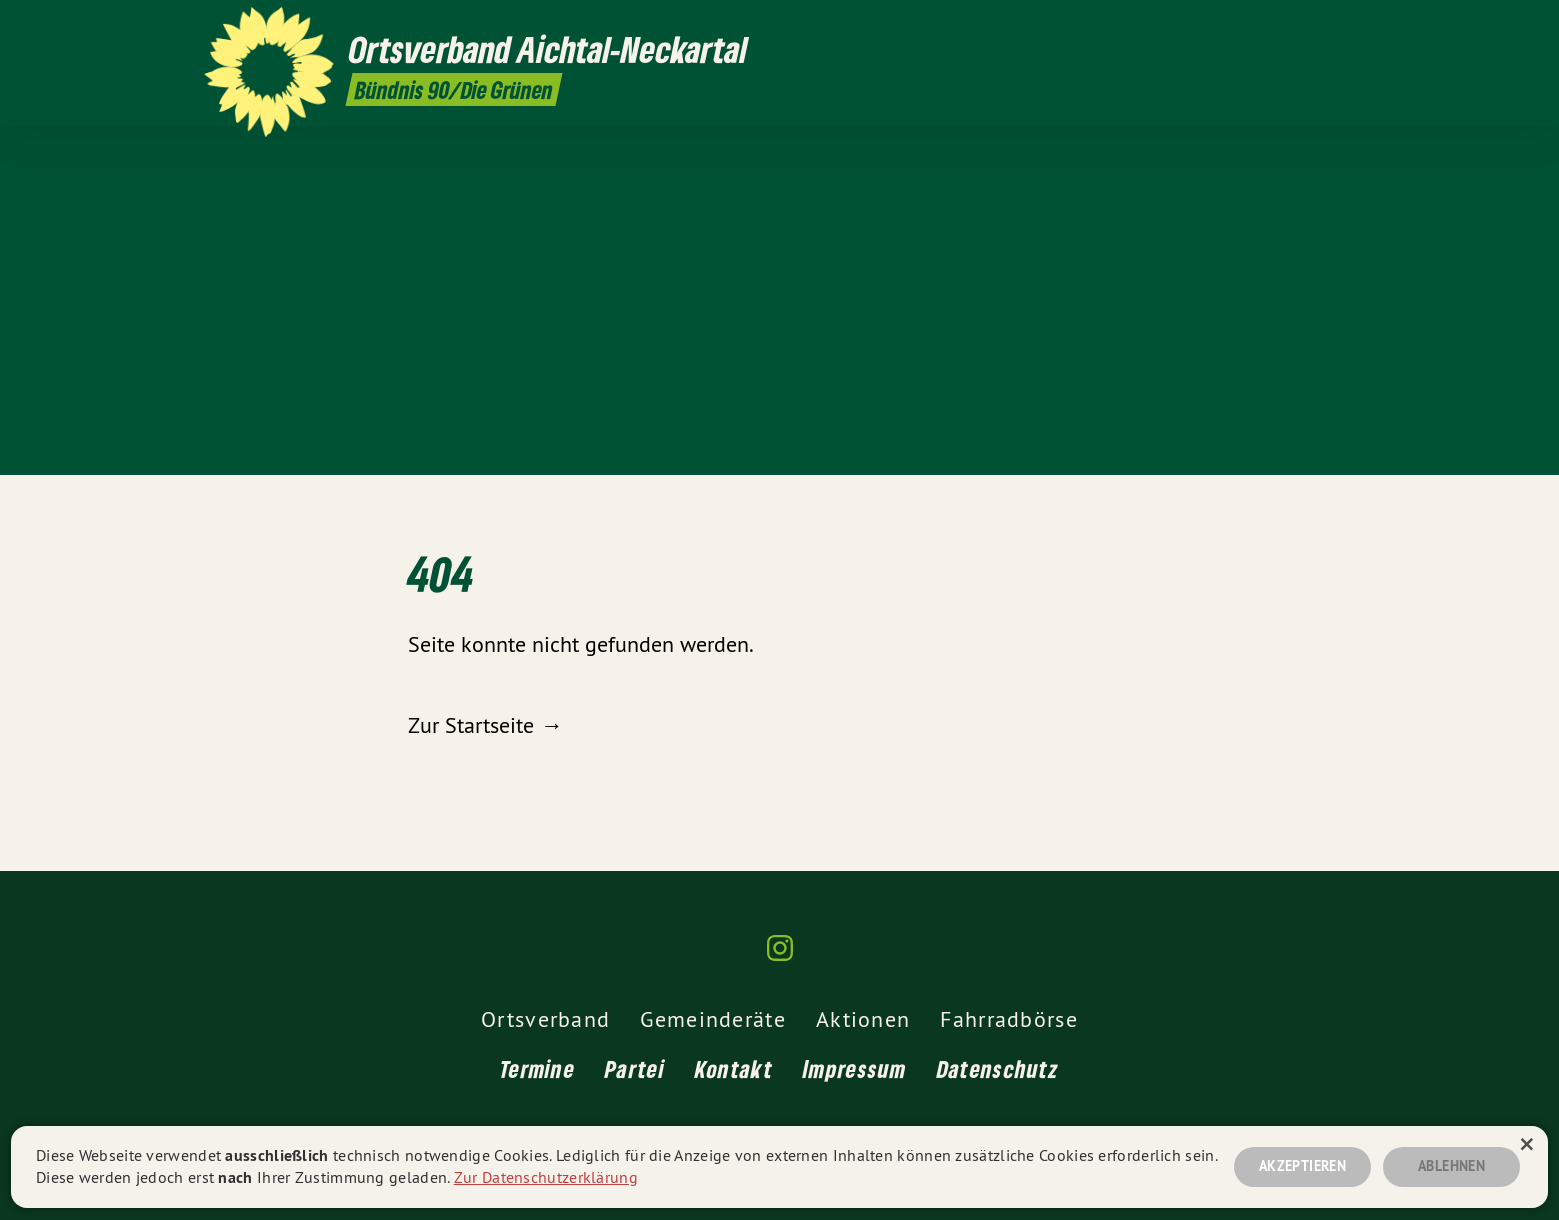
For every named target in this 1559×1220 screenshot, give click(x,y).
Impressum (855, 1068)
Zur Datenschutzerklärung (546, 1177)
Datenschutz (998, 1068)
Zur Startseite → (485, 725)
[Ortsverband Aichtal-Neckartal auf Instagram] (1345, 27)
